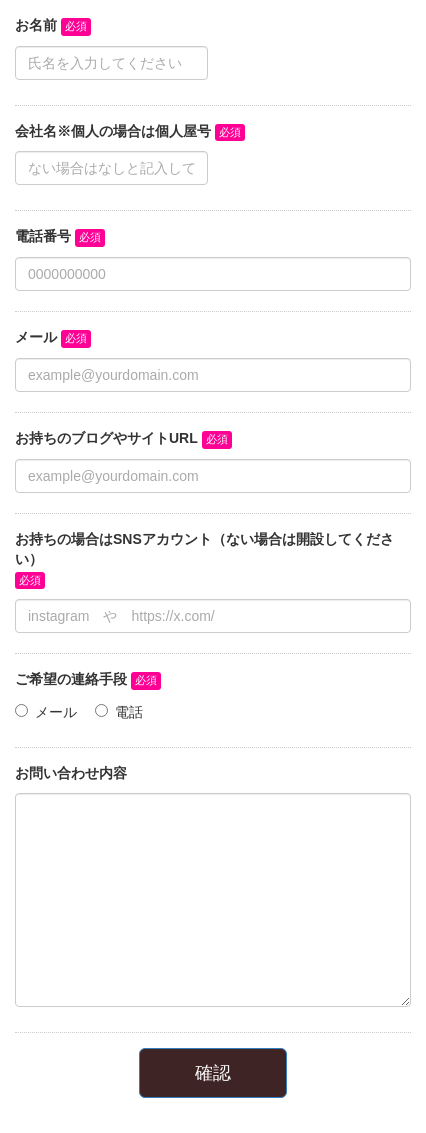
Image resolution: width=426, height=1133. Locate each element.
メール (36, 337)
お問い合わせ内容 (71, 773)
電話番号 (43, 236)
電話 (129, 712)
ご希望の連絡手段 (71, 679)
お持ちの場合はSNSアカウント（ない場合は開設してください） (204, 549)
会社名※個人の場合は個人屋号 (113, 131)
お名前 (36, 25)
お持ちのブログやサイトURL (106, 438)
